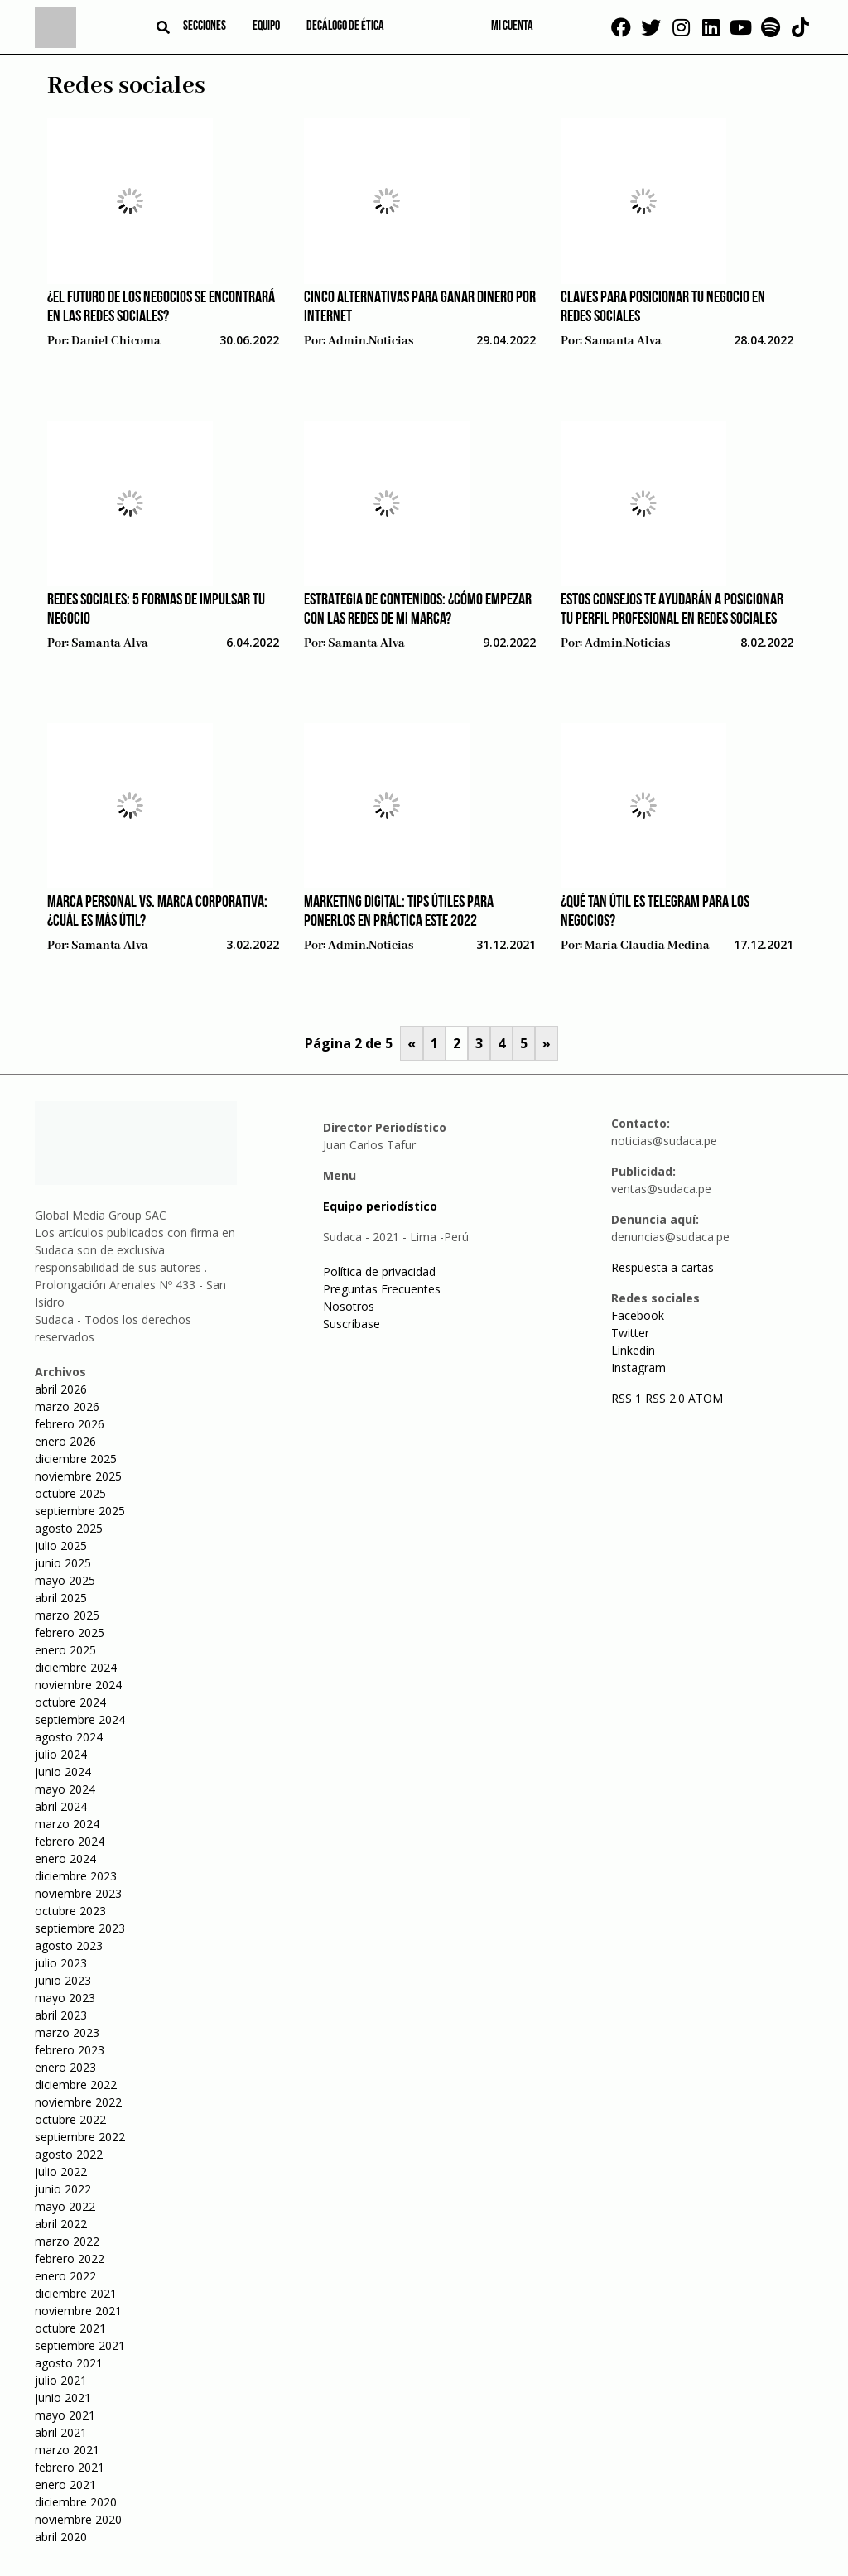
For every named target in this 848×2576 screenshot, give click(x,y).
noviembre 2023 (78, 1893)
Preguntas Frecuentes (382, 1289)
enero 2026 (65, 1441)
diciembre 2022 (76, 2084)
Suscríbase (351, 1323)
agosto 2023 (69, 1945)
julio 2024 (61, 1754)
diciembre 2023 (76, 1876)
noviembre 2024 (78, 1684)
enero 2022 (65, 2276)
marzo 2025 (67, 1615)
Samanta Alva (623, 341)
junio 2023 (63, 1980)
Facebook (637, 1315)
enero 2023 (65, 2067)
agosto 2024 (69, 1737)
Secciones (204, 26)
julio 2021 (61, 2380)
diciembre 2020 (76, 2502)
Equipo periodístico (380, 1206)
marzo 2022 (67, 2241)
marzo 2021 (67, 2450)
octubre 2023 (70, 1911)
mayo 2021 (65, 2415)
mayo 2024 (65, 1789)
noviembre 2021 (78, 2310)
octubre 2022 (70, 2119)
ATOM (705, 1398)
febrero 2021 (69, 2467)
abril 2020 (61, 2537)
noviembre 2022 (78, 2102)
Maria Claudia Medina (647, 945)
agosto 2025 (69, 1528)
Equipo (266, 26)
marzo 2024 (67, 1824)
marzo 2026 (67, 1406)
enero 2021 (65, 2484)
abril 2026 (61, 1389)
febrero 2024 (69, 1841)
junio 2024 (63, 1771)
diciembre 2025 (76, 1458)
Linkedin (633, 1350)
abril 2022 (61, 2224)
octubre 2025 (70, 1493)
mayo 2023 (65, 1997)
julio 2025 (61, 1545)
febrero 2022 (69, 2258)
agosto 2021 (69, 2363)
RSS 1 (628, 1398)
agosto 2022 (69, 2154)
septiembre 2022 (80, 2137)
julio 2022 (61, 2171)
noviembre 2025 (78, 1476)
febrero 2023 (69, 2050)
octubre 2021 (70, 2328)
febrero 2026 (69, 1424)
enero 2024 (65, 1858)
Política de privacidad (379, 1271)
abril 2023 (61, 2015)
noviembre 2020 (78, 2519)
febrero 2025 (69, 1632)
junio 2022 (63, 2189)
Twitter (630, 1333)
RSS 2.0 (665, 1398)
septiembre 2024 (80, 1719)
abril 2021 (61, 2432)
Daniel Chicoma (116, 341)
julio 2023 (61, 1963)
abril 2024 (61, 1806)
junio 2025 (63, 1563)
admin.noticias (370, 341)
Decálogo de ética (345, 26)
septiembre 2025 (80, 1511)
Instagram (638, 1367)
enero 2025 (65, 1650)
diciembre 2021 (76, 2293)
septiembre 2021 (80, 2345)
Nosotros (348, 1306)
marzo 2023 (67, 2032)
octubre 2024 (70, 1702)
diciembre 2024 (76, 1667)
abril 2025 (61, 1598)
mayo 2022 (65, 2206)
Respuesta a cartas (662, 1267)
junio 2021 (63, 2397)
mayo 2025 (65, 1580)
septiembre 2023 (80, 1928)
